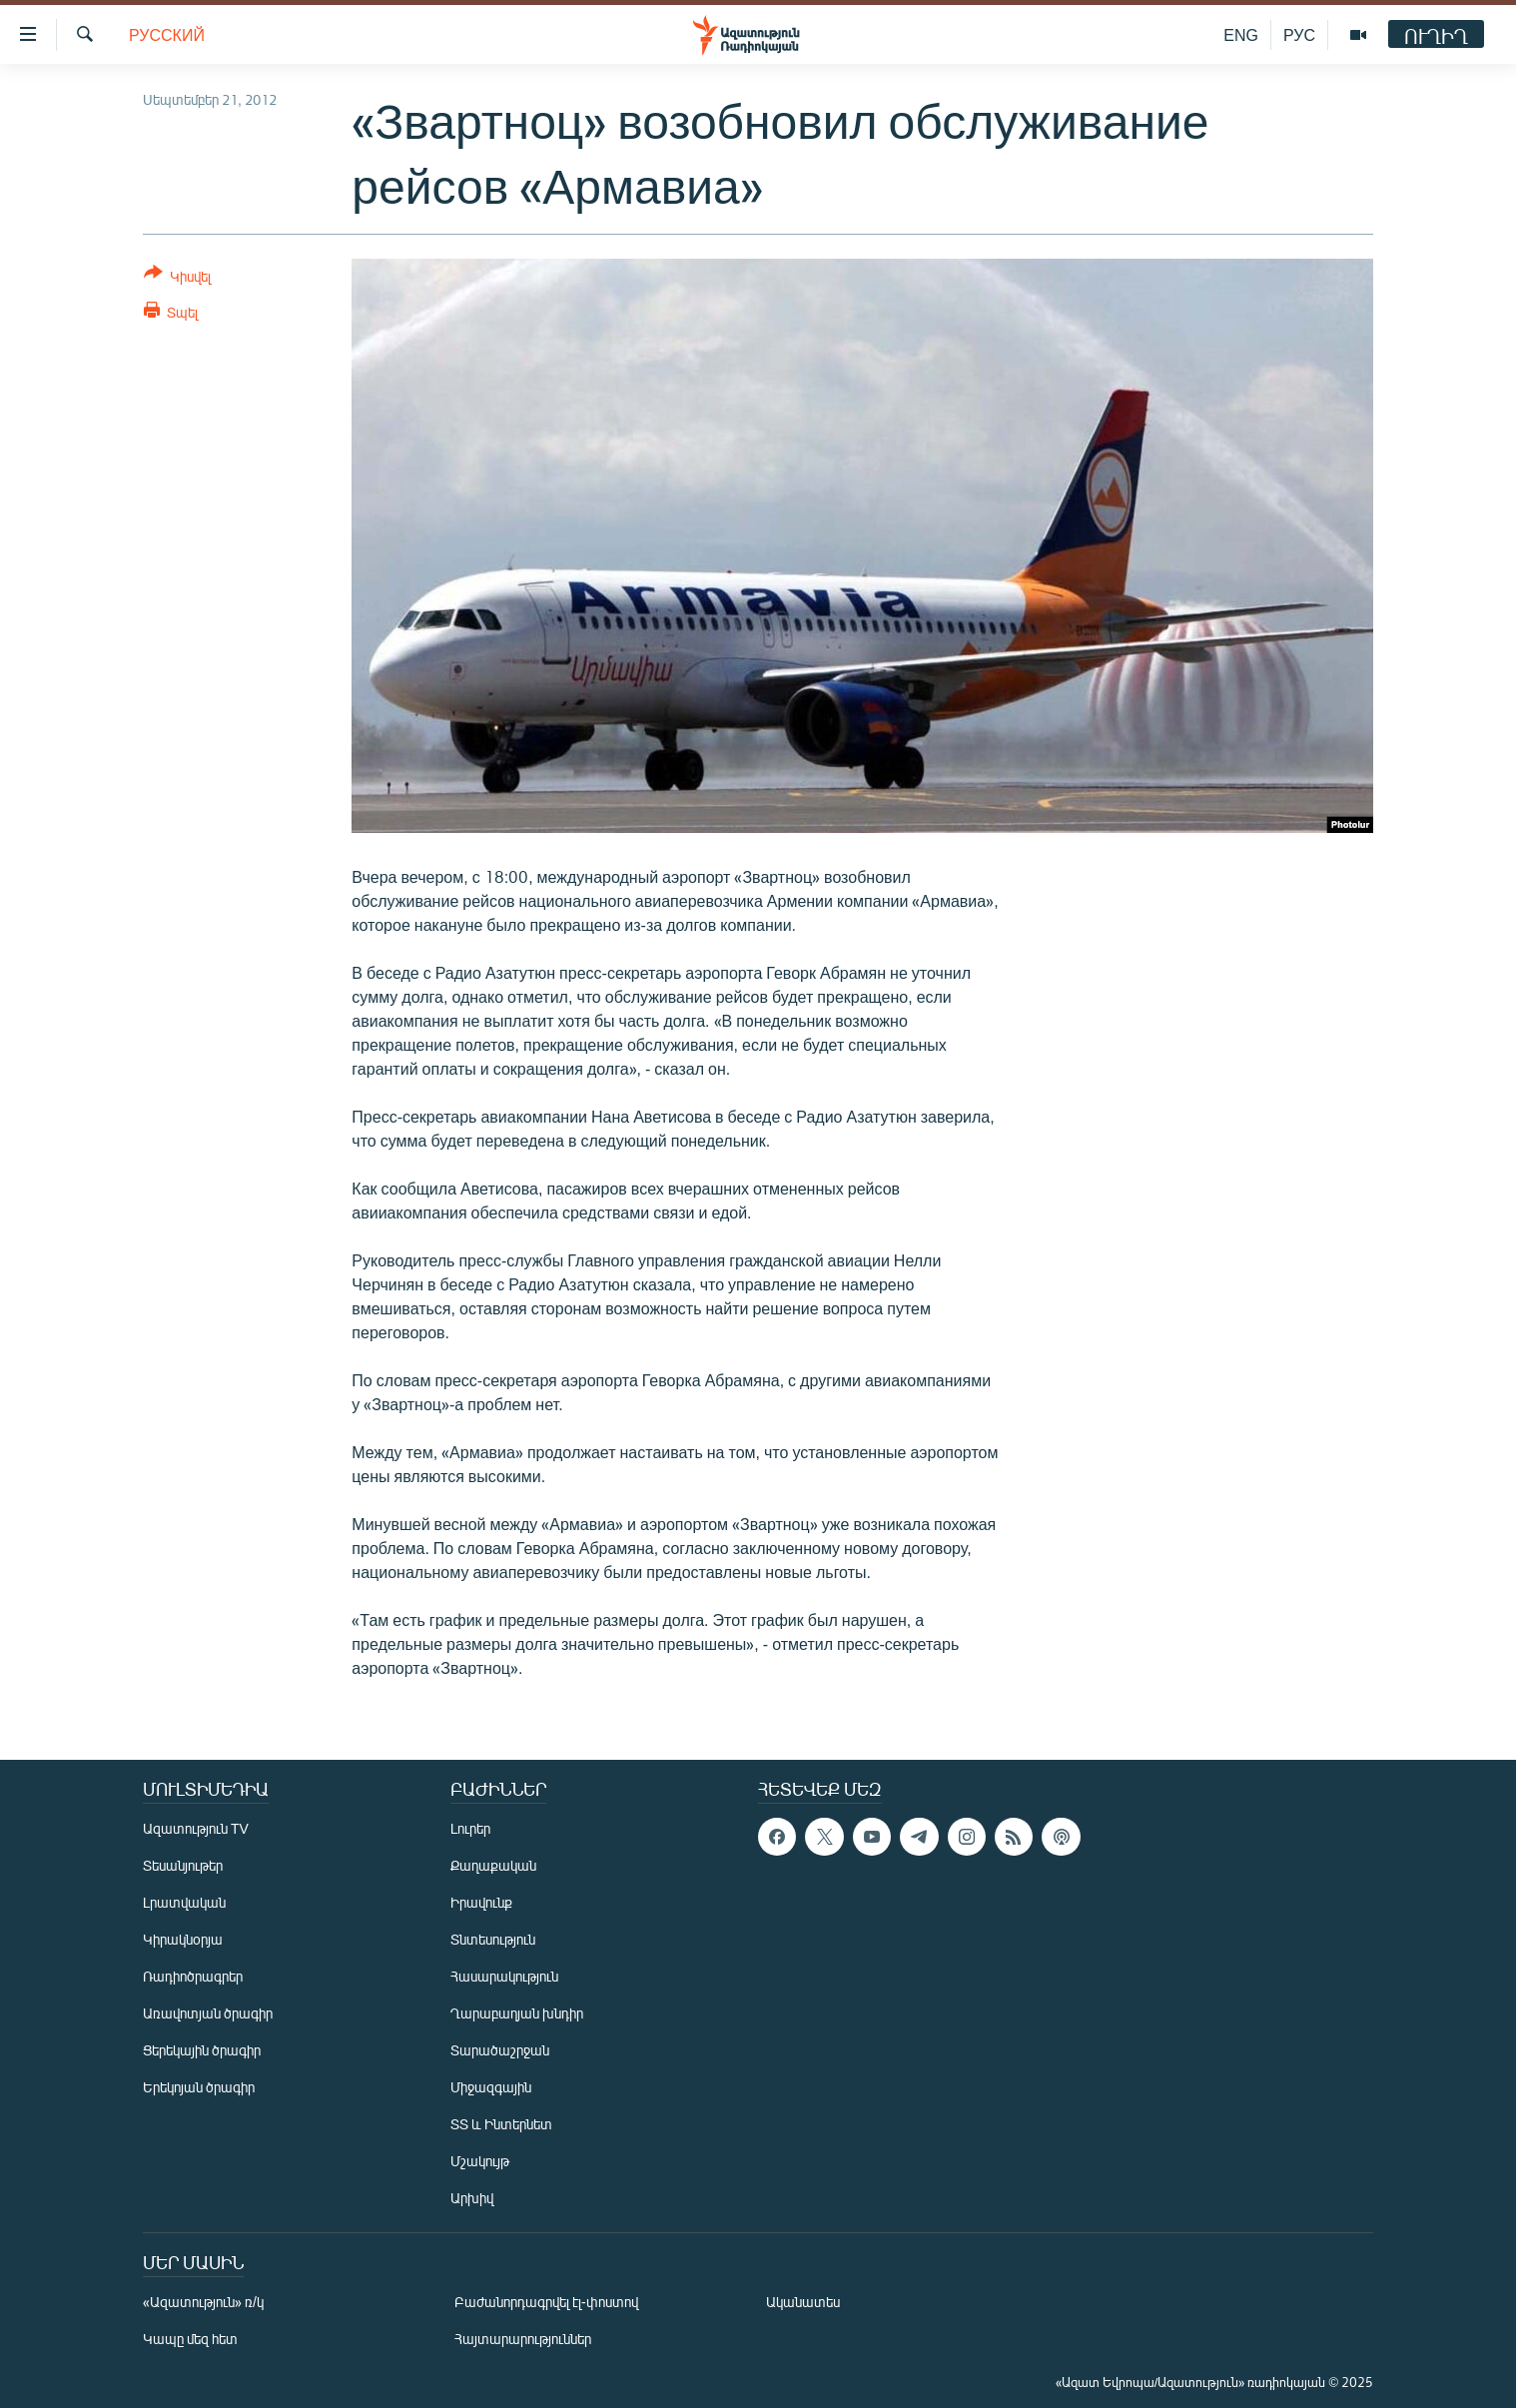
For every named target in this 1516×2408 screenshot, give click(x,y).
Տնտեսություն (492, 1939)
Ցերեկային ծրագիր (202, 2049)
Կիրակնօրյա (183, 1939)
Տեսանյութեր (183, 1865)
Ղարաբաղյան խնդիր (516, 2013)
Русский (167, 34)
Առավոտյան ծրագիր (208, 2013)
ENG (1240, 34)
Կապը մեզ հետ (190, 2338)
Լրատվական (184, 1902)
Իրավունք (481, 1902)
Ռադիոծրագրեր (193, 1976)
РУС (1299, 34)
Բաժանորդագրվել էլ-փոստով (546, 2301)
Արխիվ (471, 2197)
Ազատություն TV (196, 1828)
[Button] (177, 278)
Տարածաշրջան (499, 2049)
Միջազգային (490, 2086)
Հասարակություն (504, 1976)
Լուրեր (470, 1828)
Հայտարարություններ (522, 2338)
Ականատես (803, 2301)
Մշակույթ (479, 2160)
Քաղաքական (493, 1865)
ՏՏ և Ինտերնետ (501, 2123)
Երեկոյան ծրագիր (199, 2086)
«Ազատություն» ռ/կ (203, 2301)
